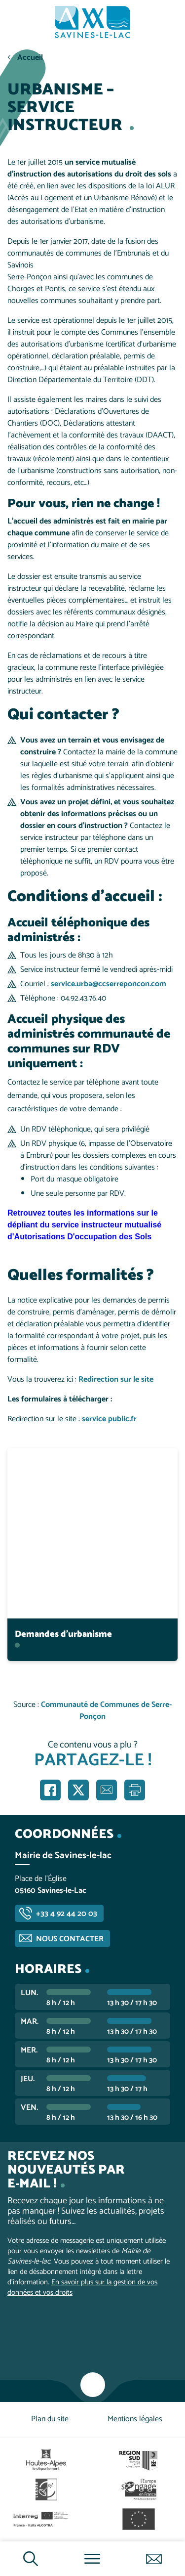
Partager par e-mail (106, 1790)
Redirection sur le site (115, 1379)
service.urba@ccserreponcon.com (108, 984)
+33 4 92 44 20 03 (66, 1914)
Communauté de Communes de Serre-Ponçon (106, 1710)
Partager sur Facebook (50, 1790)
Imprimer (134, 1790)
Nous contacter (70, 1939)
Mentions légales (135, 2419)
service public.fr (109, 1419)
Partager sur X (78, 1790)
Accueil (30, 57)
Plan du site (50, 2419)
